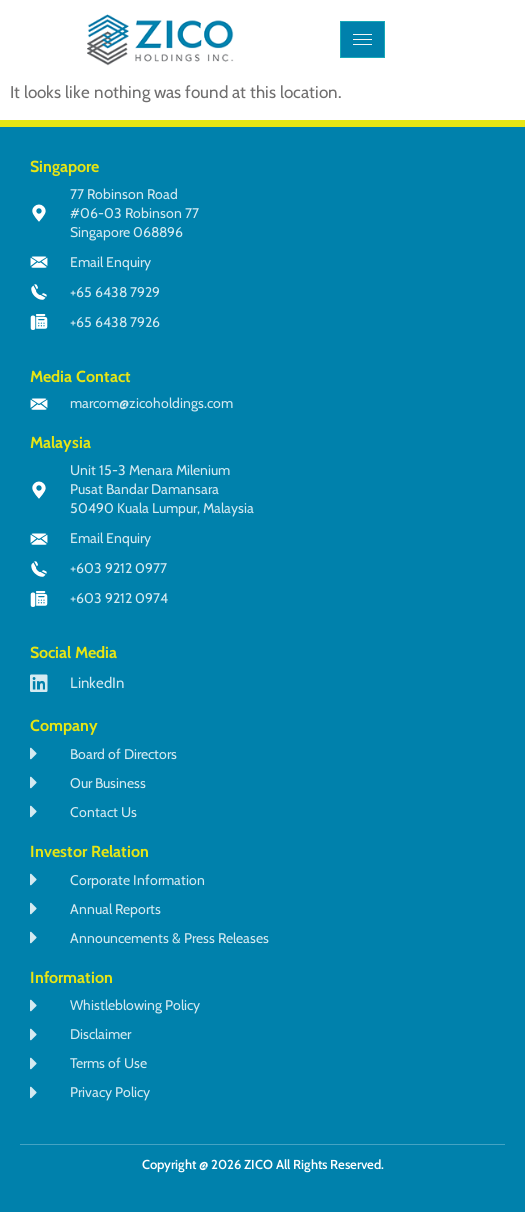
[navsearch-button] (449, 40)
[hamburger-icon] (362, 39)
